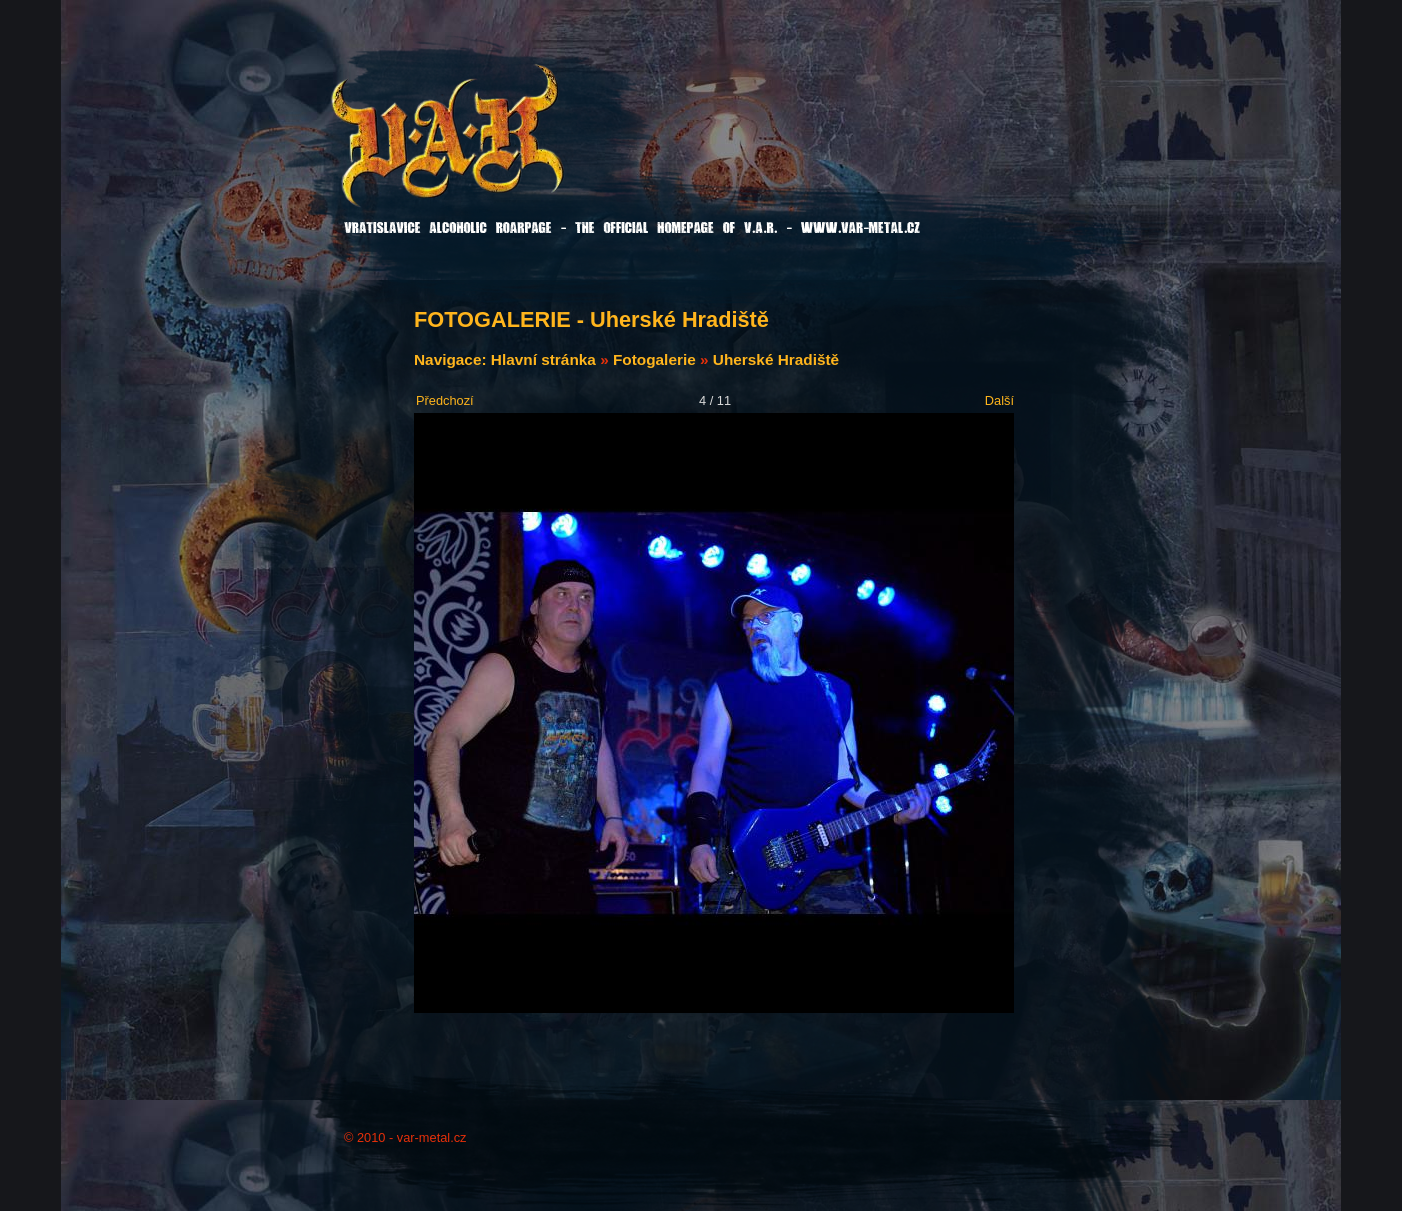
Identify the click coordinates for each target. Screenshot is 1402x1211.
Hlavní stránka (543, 359)
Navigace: (452, 359)
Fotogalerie (654, 359)
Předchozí (445, 400)
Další (999, 400)
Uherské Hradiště (776, 359)
